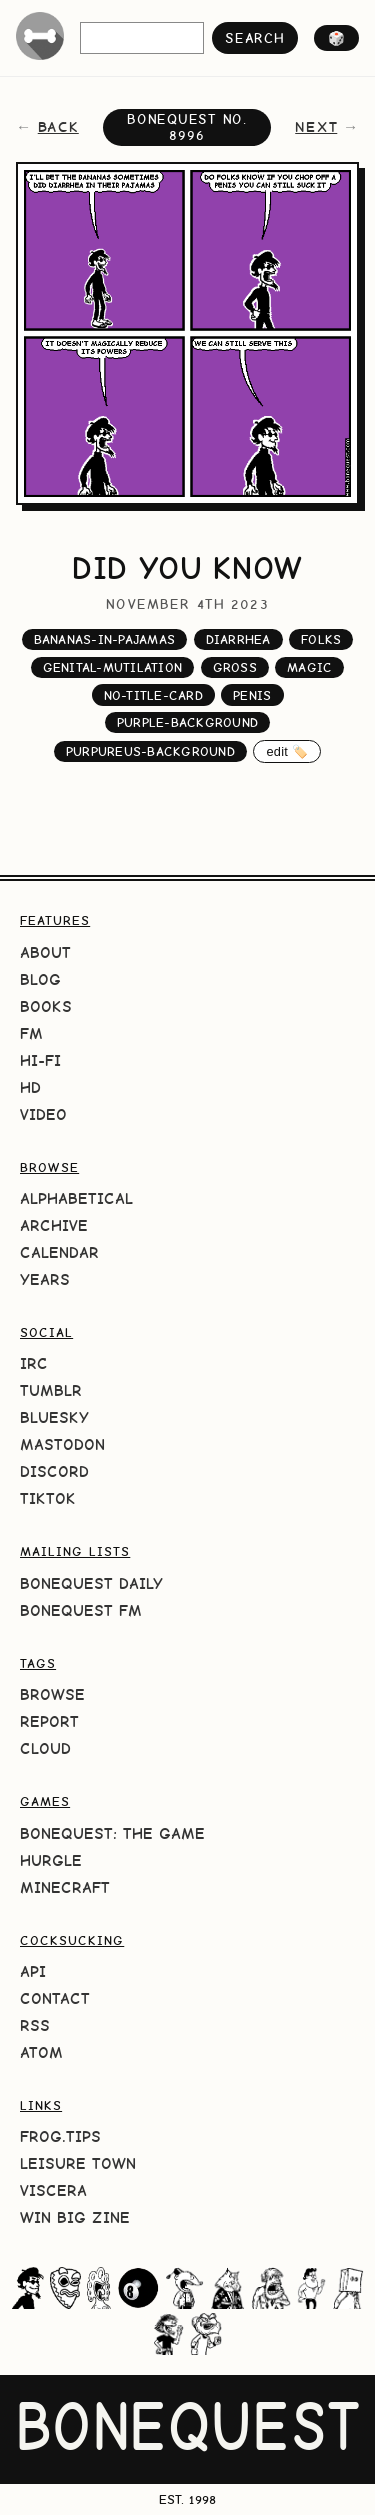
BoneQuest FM (81, 1610)
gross (235, 667)
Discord (54, 1471)
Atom (41, 2052)
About (45, 952)
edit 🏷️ (287, 751)
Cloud (45, 1748)
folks (321, 639)
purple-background (187, 722)
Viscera (53, 2190)
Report (49, 1721)
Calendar (59, 1252)
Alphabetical (76, 1198)
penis (252, 695)
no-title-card (153, 695)
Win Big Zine (75, 2217)
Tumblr (51, 1390)
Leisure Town (78, 2163)
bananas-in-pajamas (105, 639)
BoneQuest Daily (91, 1583)
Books (46, 1006)
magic (309, 667)
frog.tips (60, 2136)
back (58, 127)
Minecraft (65, 1887)
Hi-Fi (40, 1060)
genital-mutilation (113, 667)
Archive (54, 1225)
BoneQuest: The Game (112, 1833)
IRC (34, 1363)
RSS (35, 2025)
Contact (55, 1998)
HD (30, 1087)
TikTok (48, 1498)
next (316, 127)
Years (45, 1279)
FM (31, 1033)
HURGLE (51, 1860)
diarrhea (238, 639)
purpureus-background (150, 751)
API (33, 1971)
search (254, 38)
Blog (40, 979)
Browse (52, 1694)
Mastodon (62, 1444)
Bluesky (54, 1417)
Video (43, 1114)
